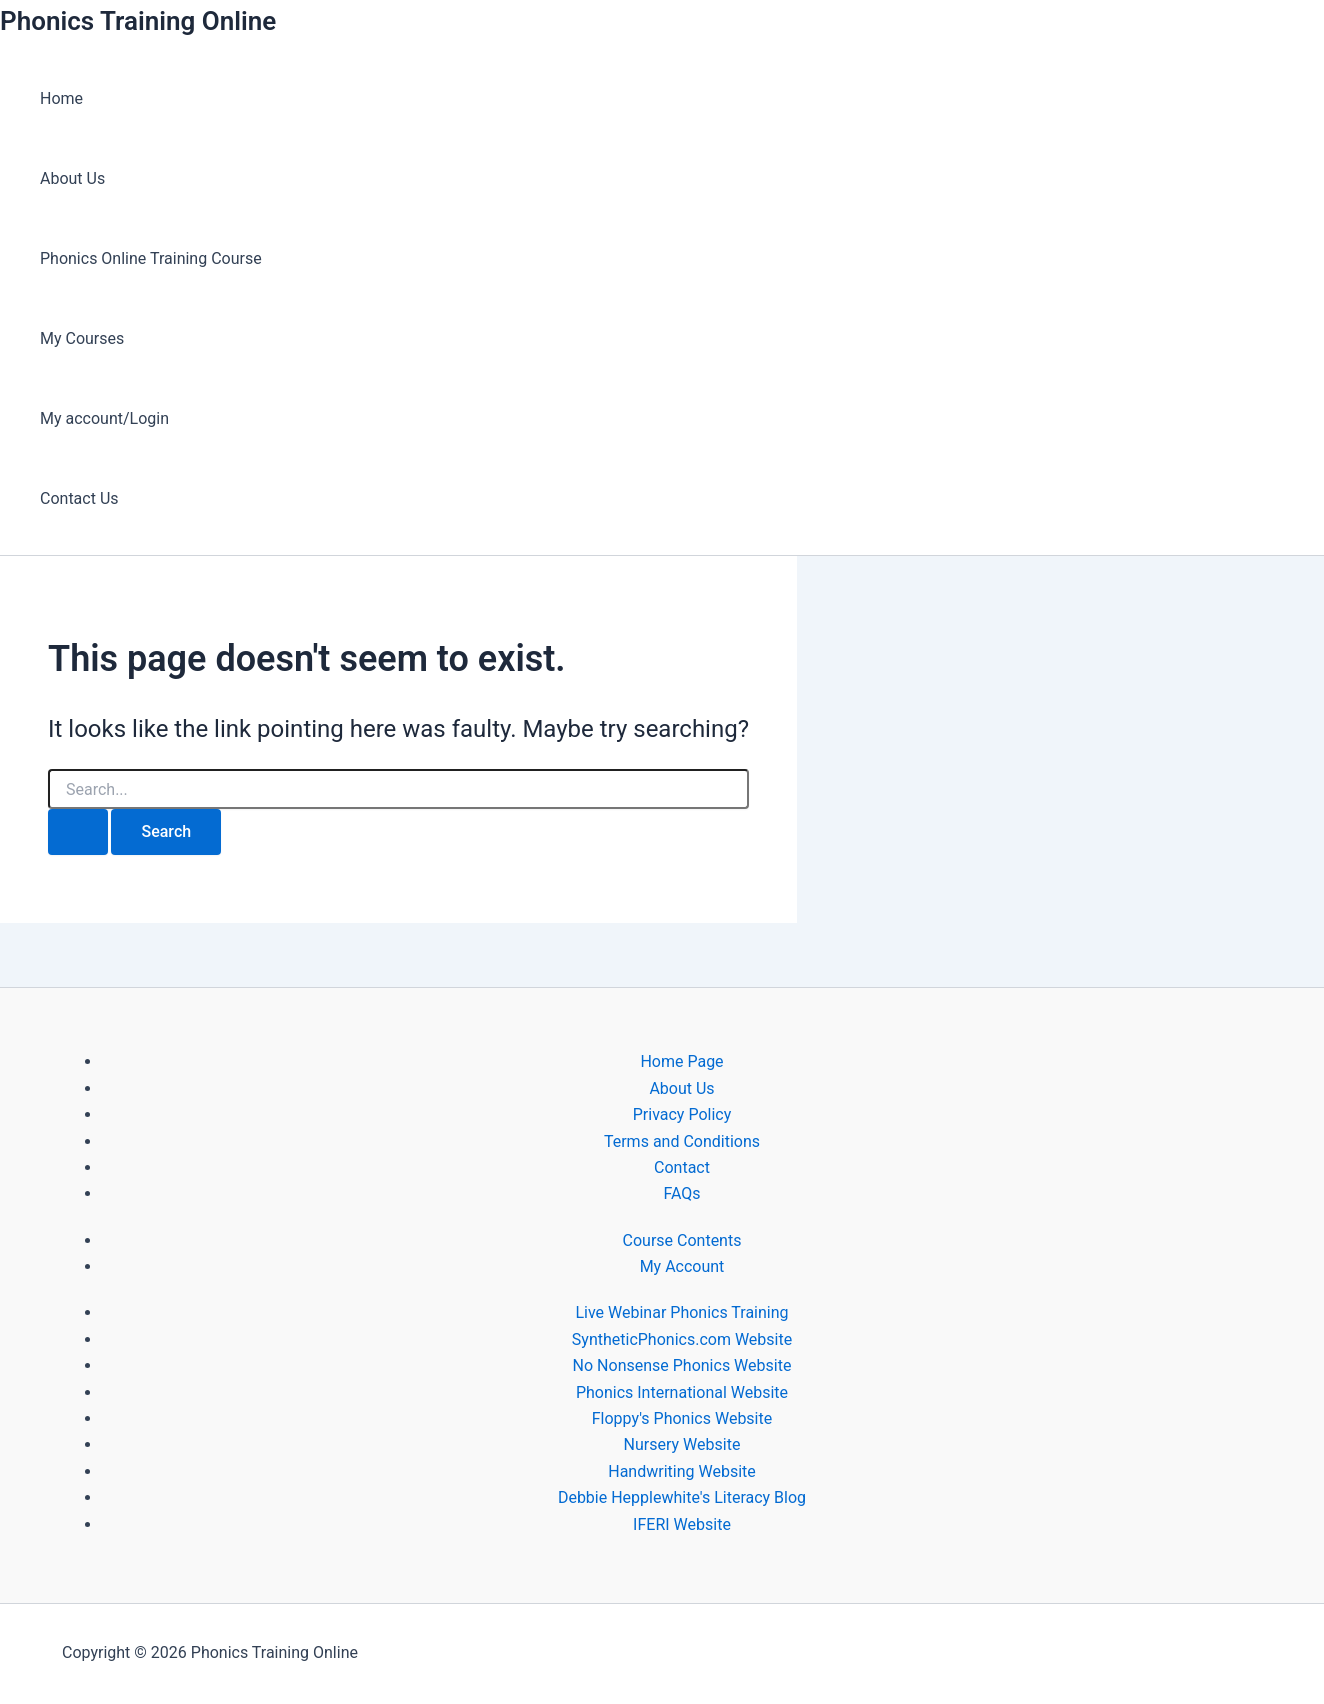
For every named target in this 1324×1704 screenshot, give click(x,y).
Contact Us (79, 498)
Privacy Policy (682, 1114)
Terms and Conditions (682, 1141)
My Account (682, 1266)
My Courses (82, 338)
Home (61, 98)
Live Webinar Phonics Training (681, 1312)
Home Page (681, 1061)
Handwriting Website (682, 1471)
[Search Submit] (78, 832)
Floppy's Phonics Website (682, 1418)
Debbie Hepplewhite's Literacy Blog (682, 1497)
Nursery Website (682, 1444)
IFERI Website (682, 1524)
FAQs (681, 1193)
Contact (682, 1167)
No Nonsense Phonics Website (682, 1365)
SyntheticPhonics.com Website (682, 1339)
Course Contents (682, 1240)
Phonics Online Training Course (151, 258)
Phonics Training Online (138, 21)
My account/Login (104, 418)
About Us (72, 178)
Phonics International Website (682, 1392)
